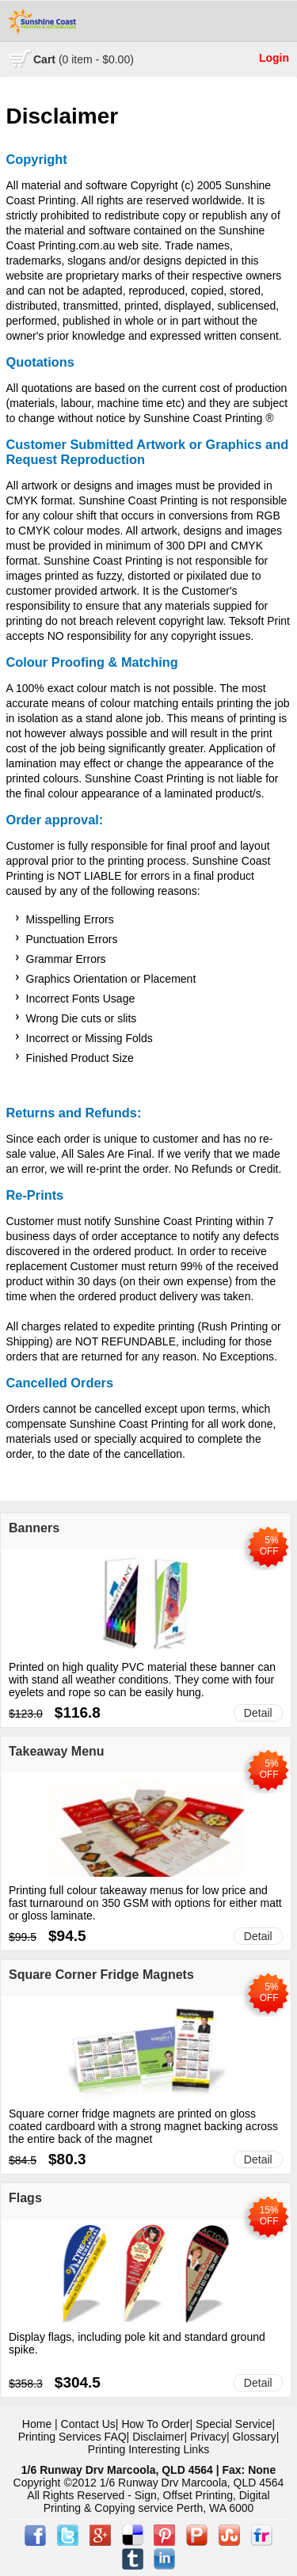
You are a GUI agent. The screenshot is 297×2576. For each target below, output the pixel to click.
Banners (34, 1528)
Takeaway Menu (57, 1751)
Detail (258, 1713)
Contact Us (88, 2424)
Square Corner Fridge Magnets (101, 1974)
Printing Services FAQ (72, 2436)
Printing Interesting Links (148, 2449)
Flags (25, 2198)
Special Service (234, 2424)
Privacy (208, 2436)
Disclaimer (158, 2436)
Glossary (254, 2436)
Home (36, 2424)
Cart (83, 59)
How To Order (155, 2424)
